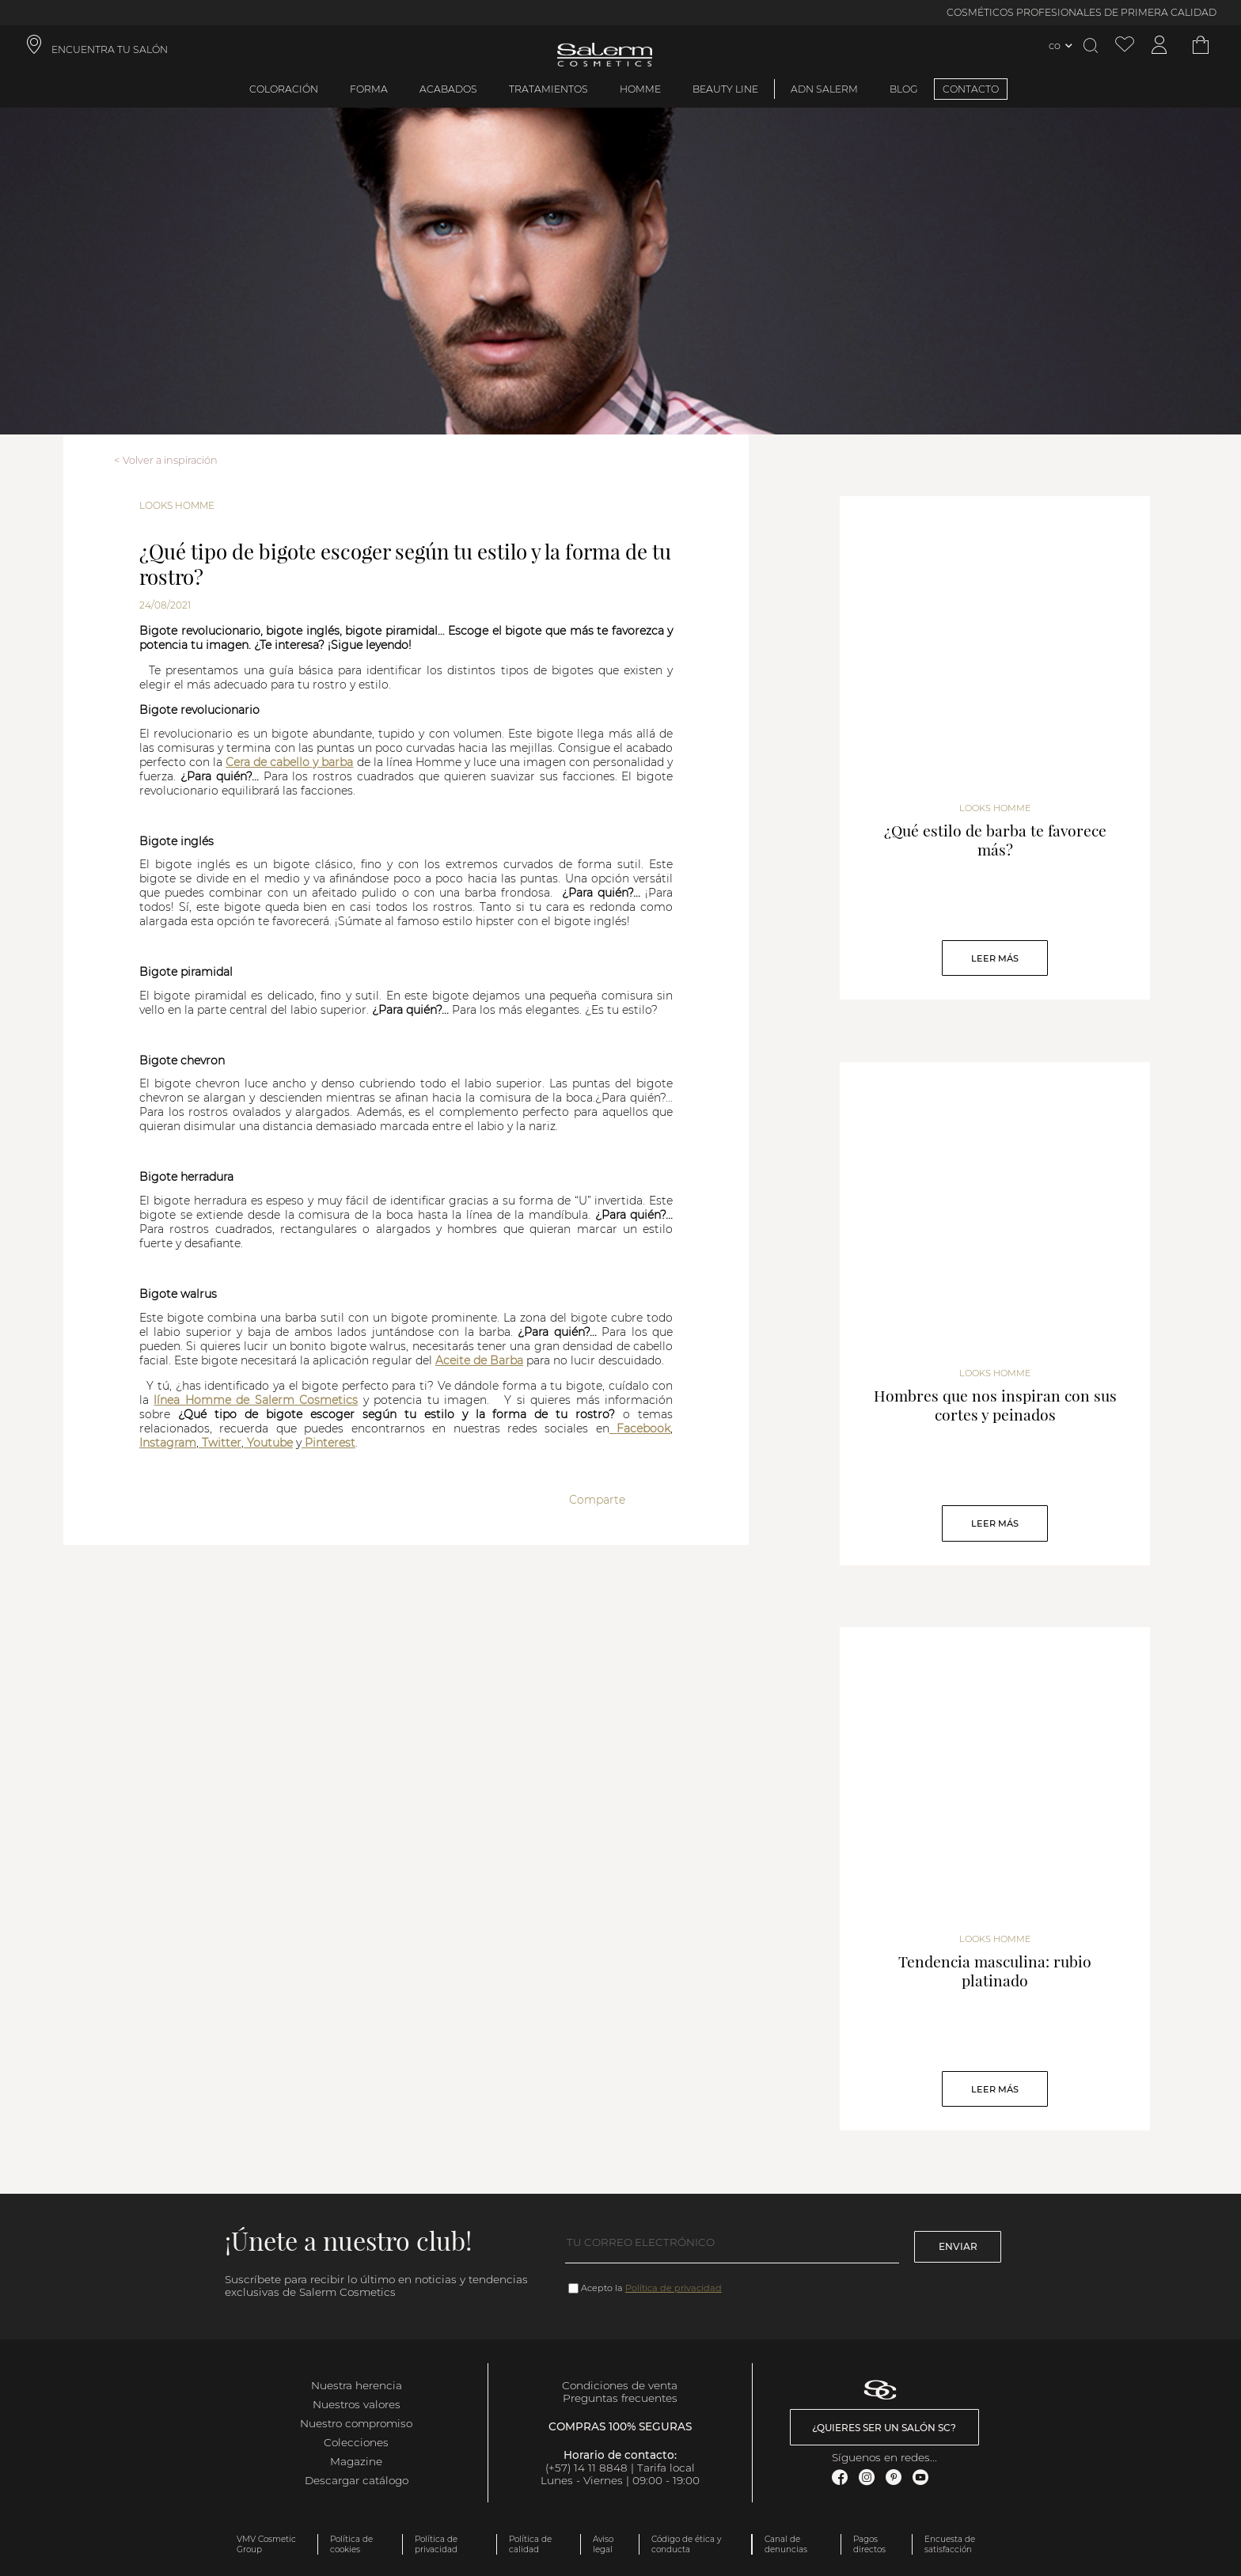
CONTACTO (971, 89)
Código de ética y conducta (686, 2544)
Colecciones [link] (356, 2442)
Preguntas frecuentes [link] (620, 2398)
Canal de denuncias (786, 2544)
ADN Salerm (824, 89)
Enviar (958, 2246)
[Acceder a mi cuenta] (1159, 45)
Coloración (283, 89)
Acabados (448, 89)
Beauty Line (725, 89)
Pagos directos (869, 2544)
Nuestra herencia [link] (356, 2385)
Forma (369, 89)
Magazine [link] (356, 2461)
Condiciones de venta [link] (619, 2385)
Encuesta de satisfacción (949, 2544)
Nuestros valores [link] (356, 2404)
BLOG (904, 89)
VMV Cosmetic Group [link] (266, 2544)
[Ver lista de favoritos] (1124, 45)
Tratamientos (548, 89)
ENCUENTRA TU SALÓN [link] (109, 49)
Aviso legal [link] (603, 2544)
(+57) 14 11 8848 (586, 2467)
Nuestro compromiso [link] (356, 2423)
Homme (640, 89)
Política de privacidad (673, 2287)
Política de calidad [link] (530, 2544)
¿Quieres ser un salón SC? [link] (884, 2428)
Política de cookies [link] (351, 2544)
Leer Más (995, 958)
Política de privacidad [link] (436, 2544)
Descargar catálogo (356, 2480)
